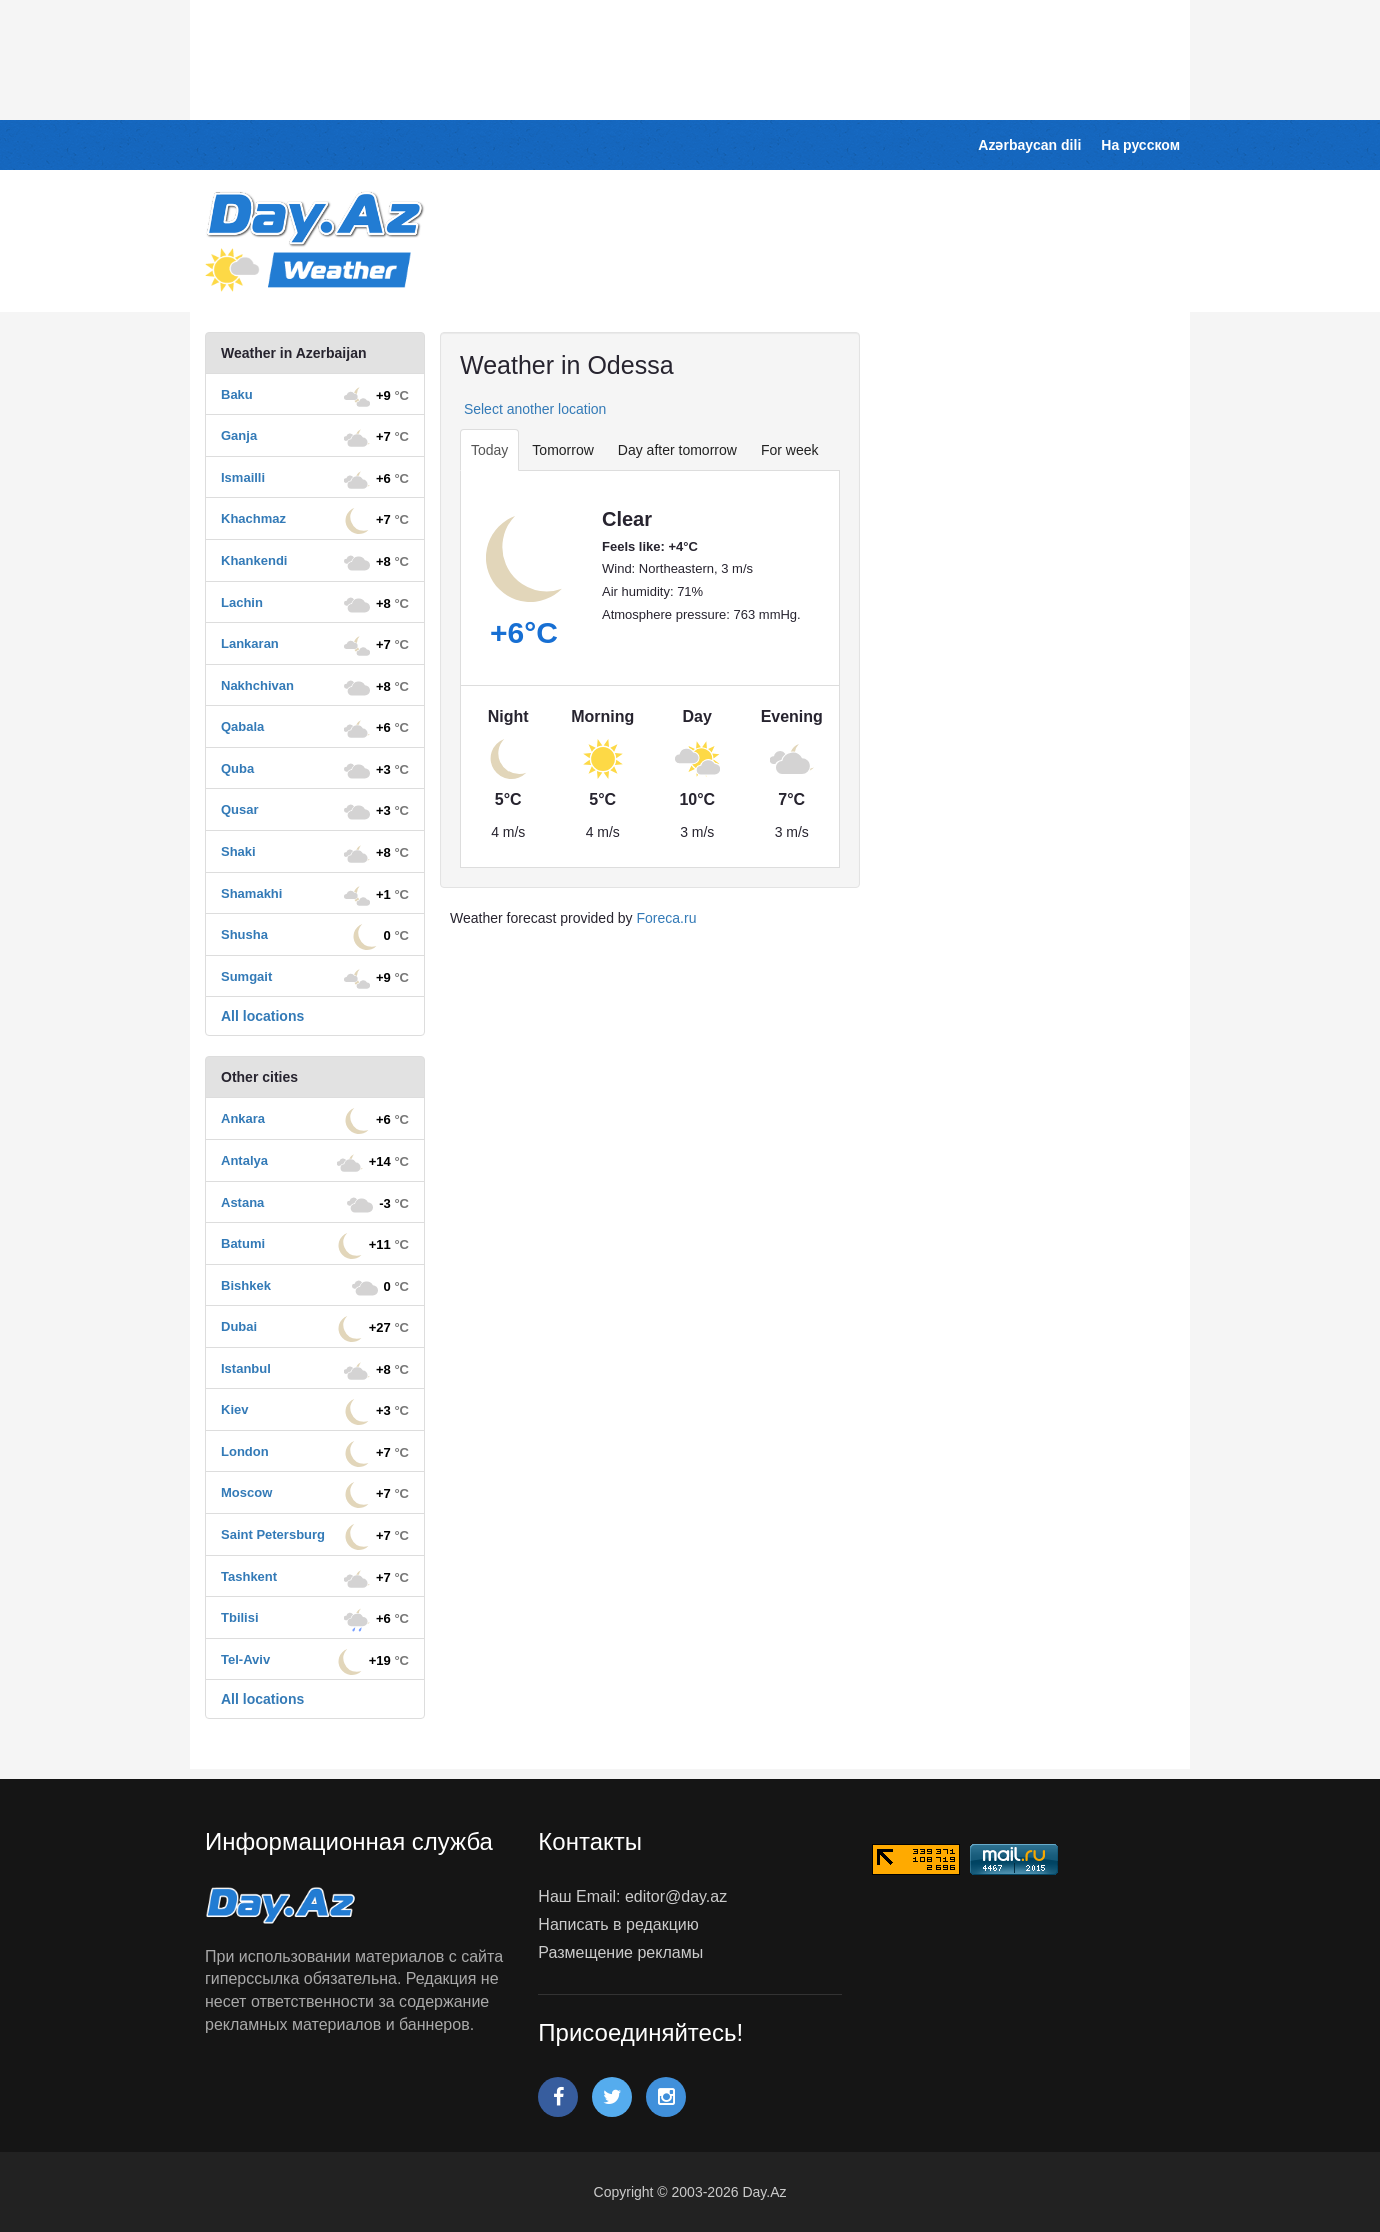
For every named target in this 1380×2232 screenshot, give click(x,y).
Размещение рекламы (620, 1952)
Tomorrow (562, 450)
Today (489, 450)
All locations (262, 1016)
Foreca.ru (667, 918)
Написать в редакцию (618, 1924)
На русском (1140, 145)
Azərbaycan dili (1029, 145)
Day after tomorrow (677, 450)
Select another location (533, 409)
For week (790, 450)
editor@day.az (676, 1896)
